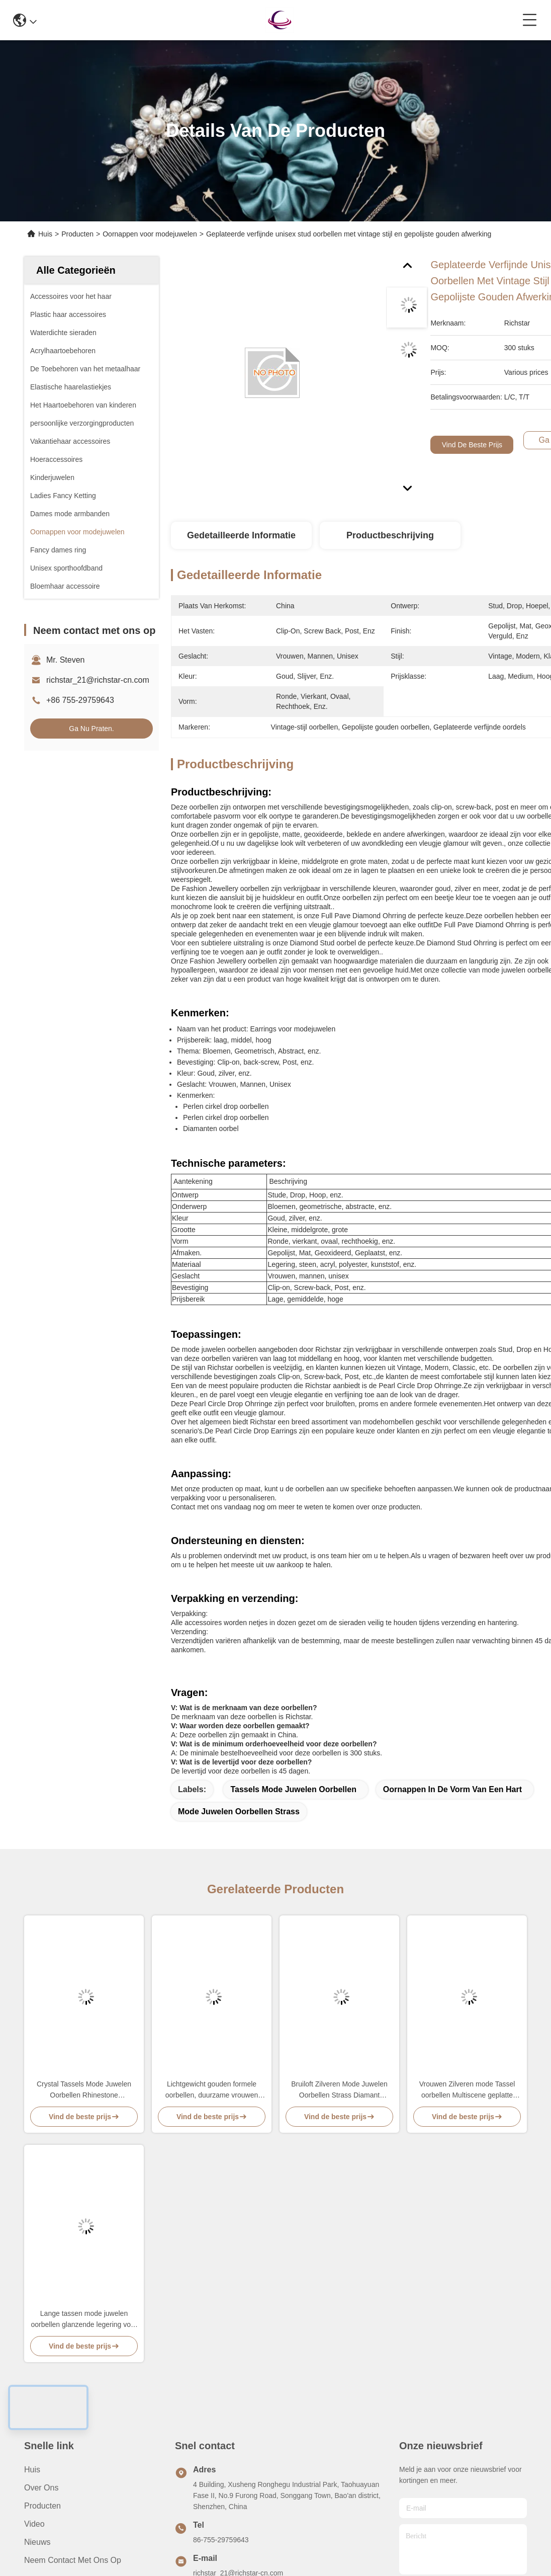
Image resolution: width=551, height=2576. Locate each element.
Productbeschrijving (390, 535)
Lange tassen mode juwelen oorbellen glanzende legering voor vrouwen (84, 2319)
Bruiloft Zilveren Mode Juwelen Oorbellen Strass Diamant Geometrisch (339, 2090)
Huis (45, 234)
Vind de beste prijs (472, 444)
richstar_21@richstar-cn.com (97, 680)
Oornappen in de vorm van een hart (452, 1789)
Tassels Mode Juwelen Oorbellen (293, 1789)
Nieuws (37, 2542)
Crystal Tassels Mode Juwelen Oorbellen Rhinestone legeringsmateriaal (84, 2090)
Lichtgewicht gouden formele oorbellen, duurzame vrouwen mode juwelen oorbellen (211, 2090)
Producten (77, 234)
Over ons (41, 2487)
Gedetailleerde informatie (241, 535)
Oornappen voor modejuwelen (150, 234)
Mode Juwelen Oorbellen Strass (239, 1811)
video (34, 2524)
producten (42, 2506)
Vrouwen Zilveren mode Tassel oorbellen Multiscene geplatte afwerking (467, 2090)
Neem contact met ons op (72, 2560)
